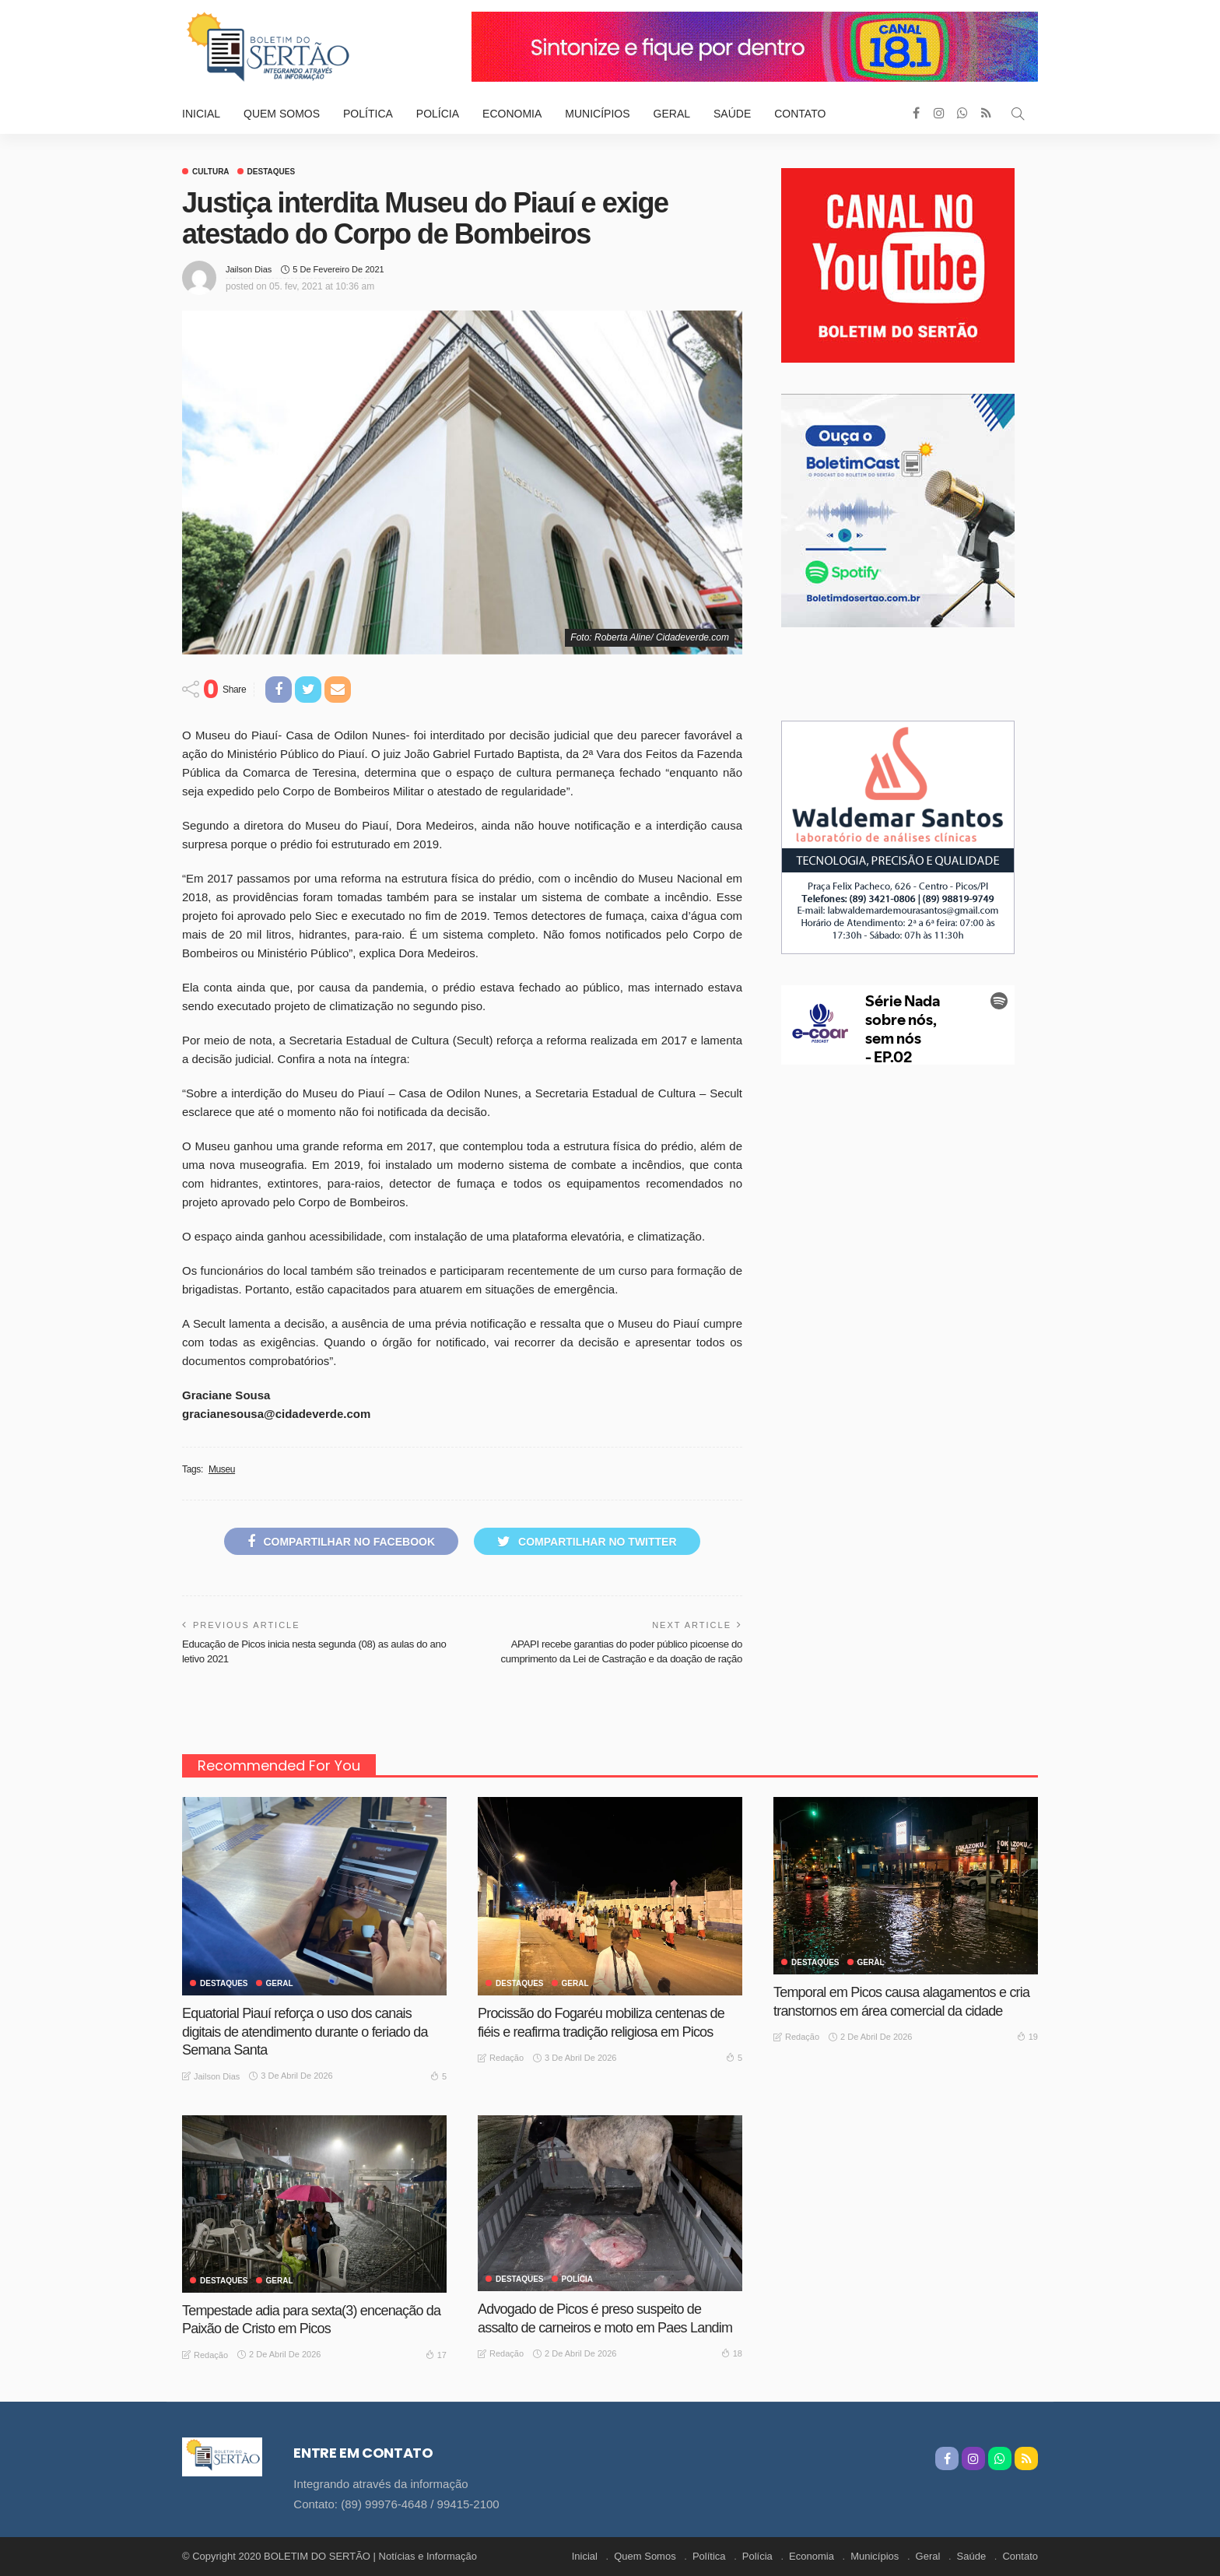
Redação (506, 2057)
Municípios (597, 113)
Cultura (211, 172)
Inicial (201, 113)
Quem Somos (282, 113)
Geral (672, 113)
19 (1027, 2036)
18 (731, 2352)
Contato (800, 113)
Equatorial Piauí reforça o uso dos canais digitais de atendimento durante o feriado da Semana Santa (305, 2032)
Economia (512, 113)
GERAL (279, 1984)
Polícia (437, 113)
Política (368, 113)
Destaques (271, 172)
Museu (222, 1469)
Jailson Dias (249, 269)
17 (436, 2354)
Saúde (732, 113)
